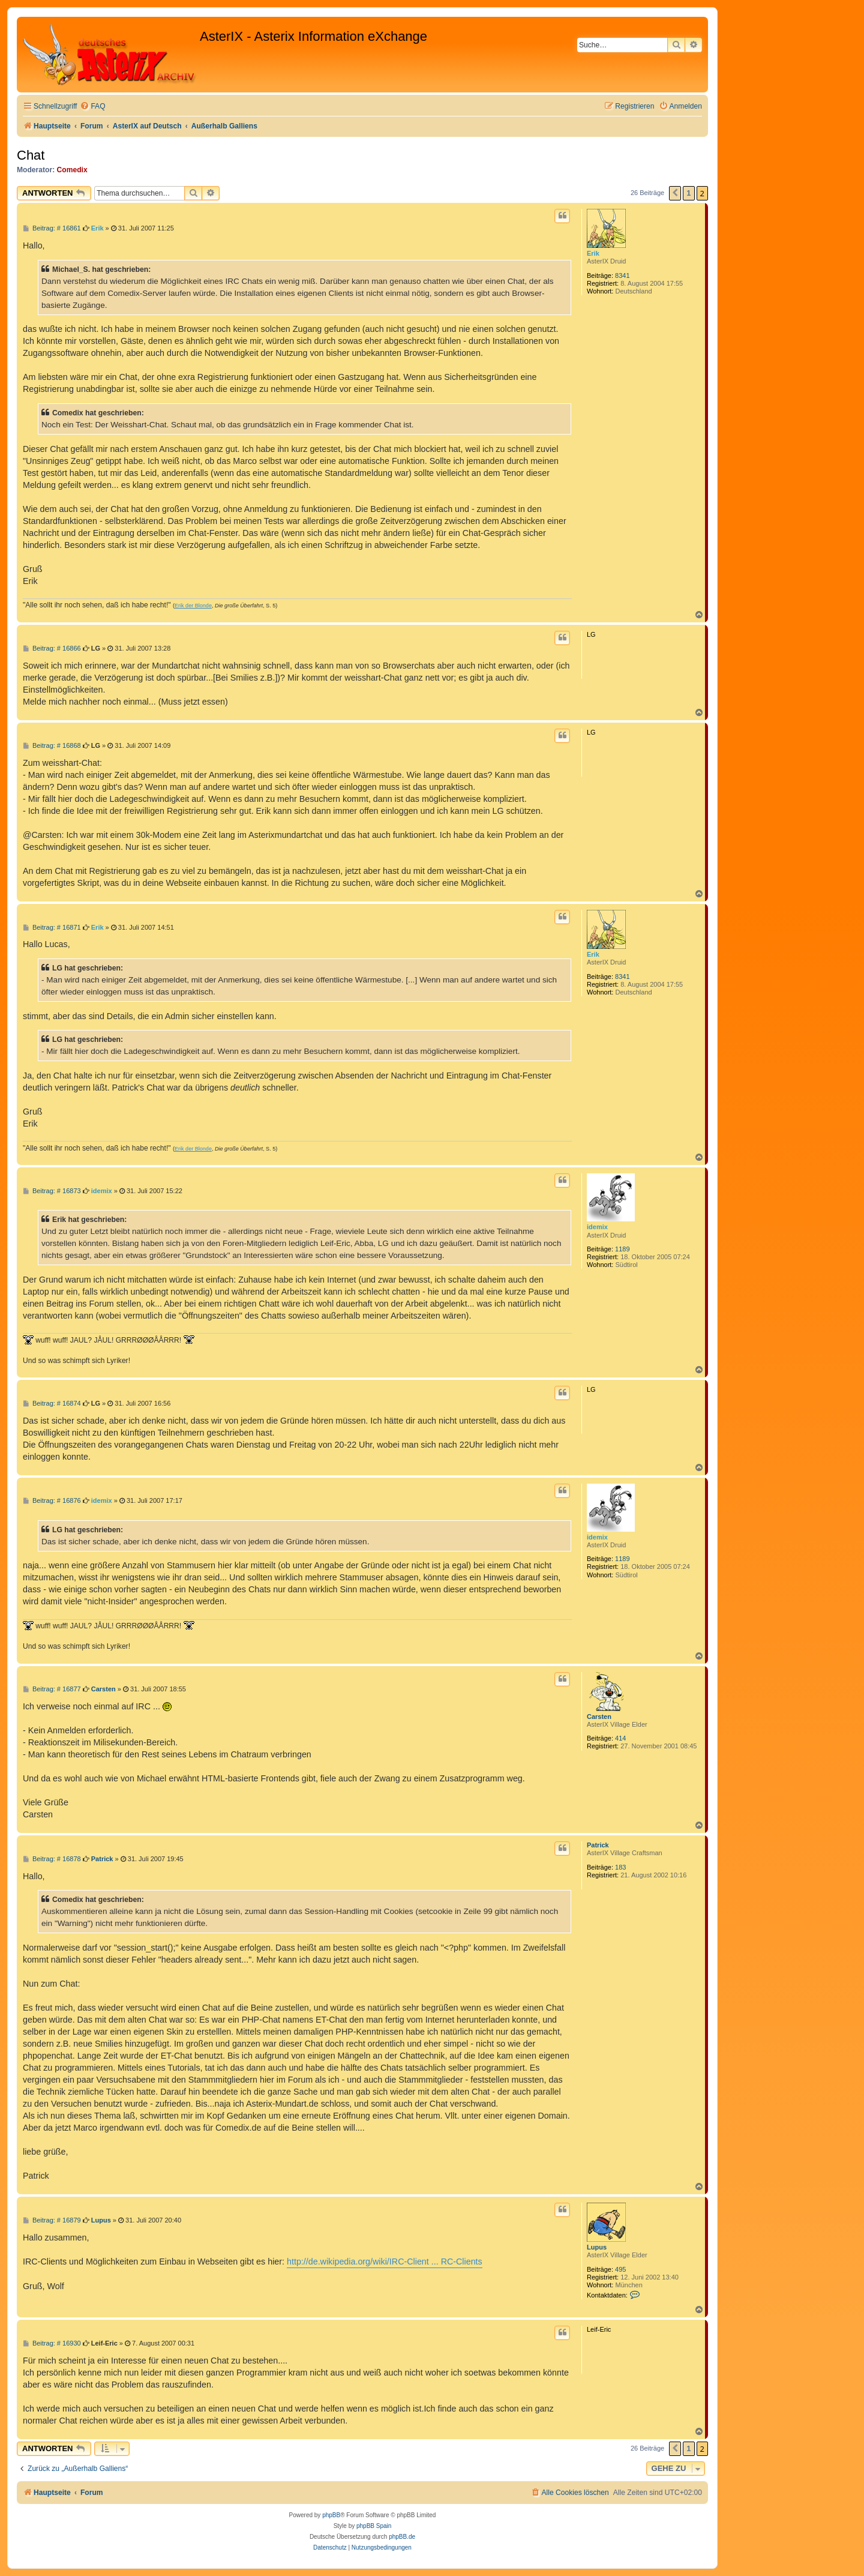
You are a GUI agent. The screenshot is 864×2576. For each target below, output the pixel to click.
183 (620, 1867)
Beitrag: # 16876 (52, 1501)
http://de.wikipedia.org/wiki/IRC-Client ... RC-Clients (384, 2261)
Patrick (598, 1845)
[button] (675, 193)
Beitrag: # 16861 (52, 228)
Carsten (599, 1716)
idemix (597, 1226)
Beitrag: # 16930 (52, 2343)
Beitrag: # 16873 (52, 1191)
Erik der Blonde (193, 606)
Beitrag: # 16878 (52, 1859)
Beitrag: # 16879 (52, 2220)
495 (620, 2269)
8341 (622, 275)
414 (620, 1738)
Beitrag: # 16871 (52, 927)
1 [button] (688, 192)
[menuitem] (92, 106)
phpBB (331, 2515)
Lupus (597, 2247)
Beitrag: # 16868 (52, 746)
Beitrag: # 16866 (52, 648)
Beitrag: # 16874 (52, 1403)
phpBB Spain (373, 2526)
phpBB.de (402, 2536)
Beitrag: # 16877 (52, 1689)
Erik (593, 253)
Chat (30, 155)
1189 (622, 1249)
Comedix (72, 170)
